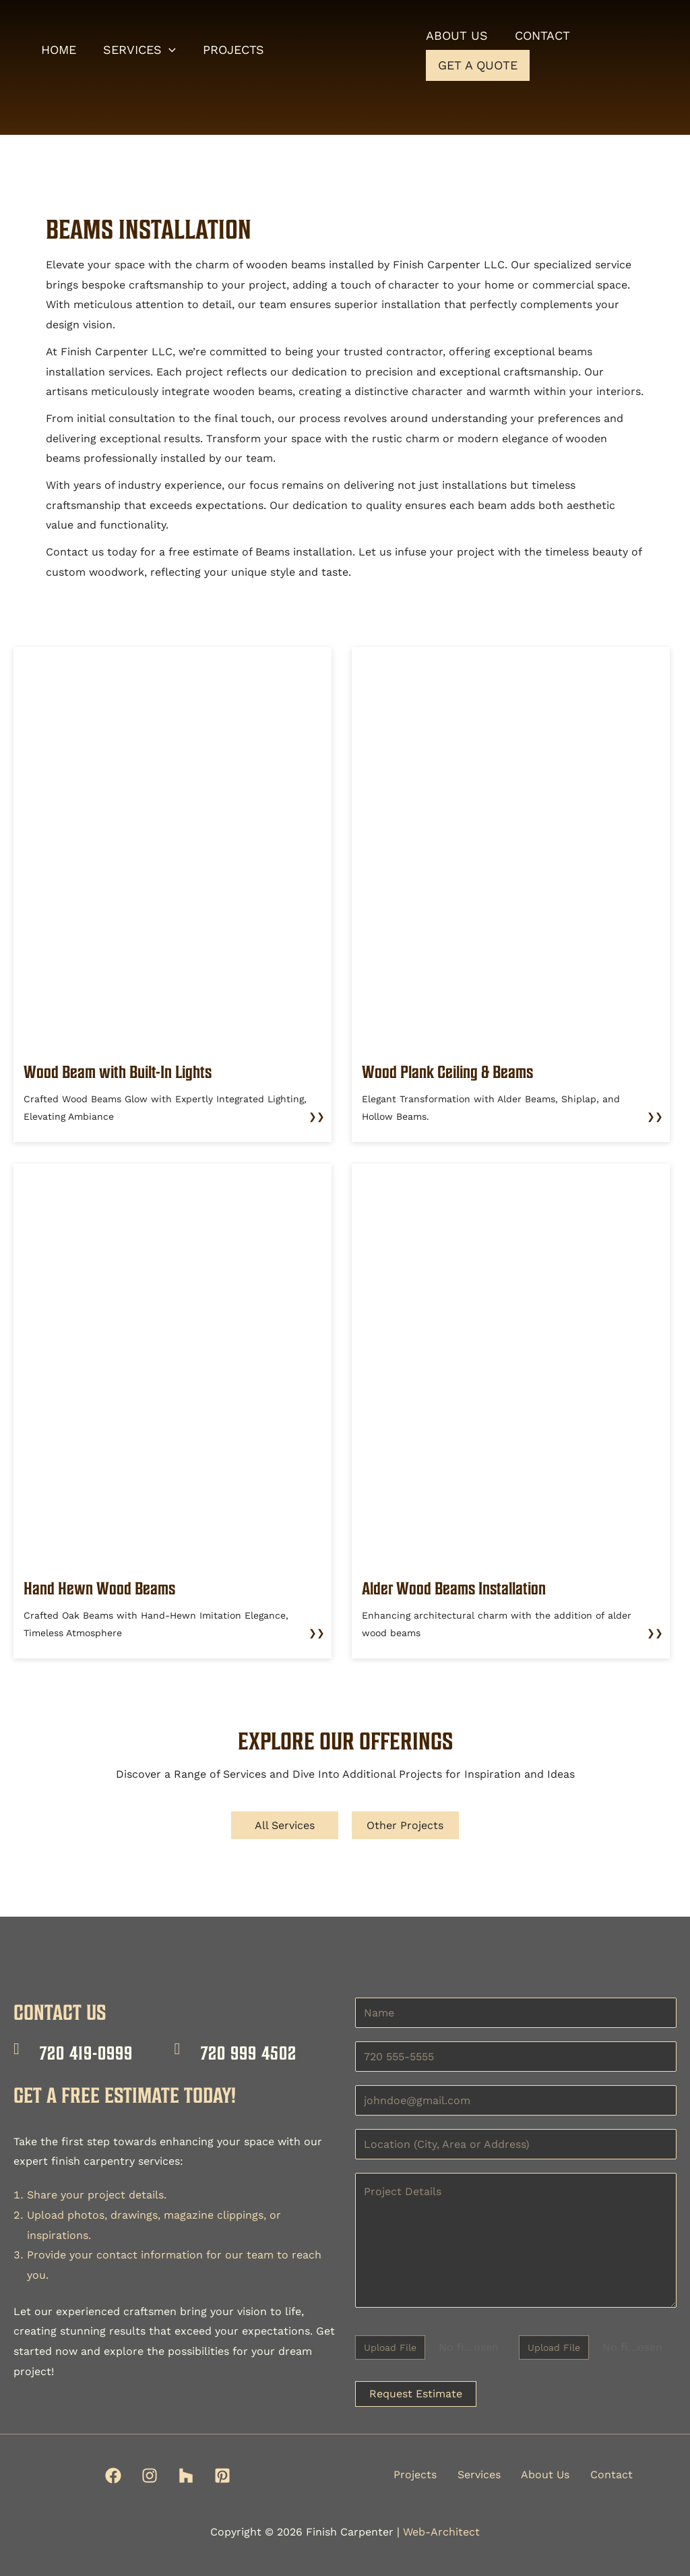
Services (478, 2474)
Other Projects (405, 1825)
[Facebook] (113, 2475)
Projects (415, 2474)
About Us (544, 2474)
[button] (173, 50)
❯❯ (317, 1116)
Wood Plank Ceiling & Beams (455, 1071)
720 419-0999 (86, 2052)
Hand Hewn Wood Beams (105, 1587)
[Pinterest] (222, 2475)
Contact (610, 2474)
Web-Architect (441, 2531)
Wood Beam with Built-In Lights (126, 1071)
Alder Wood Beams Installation (462, 1587)
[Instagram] (150, 2475)
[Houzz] (186, 2475)
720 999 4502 (248, 2052)
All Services (285, 1825)
